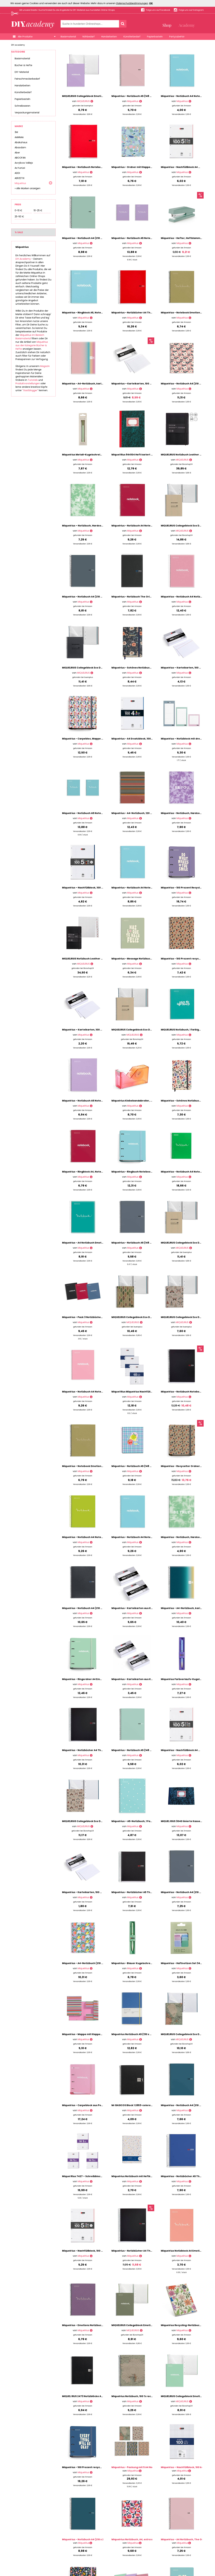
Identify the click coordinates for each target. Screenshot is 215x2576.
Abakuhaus (21, 142)
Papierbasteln (155, 36)
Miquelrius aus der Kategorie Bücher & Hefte (31, 345)
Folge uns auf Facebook (158, 10)
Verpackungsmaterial (27, 112)
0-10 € (18, 210)
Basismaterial (68, 36)
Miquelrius (20, 183)
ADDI (17, 173)
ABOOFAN (20, 157)
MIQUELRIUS (83, 101)
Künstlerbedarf (131, 36)
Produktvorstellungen (27, 383)
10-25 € (38, 210)
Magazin (45, 366)
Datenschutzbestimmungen (132, 3)
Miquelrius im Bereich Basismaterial (29, 336)
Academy (187, 25)
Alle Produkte (25, 36)
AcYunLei (20, 168)
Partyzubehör (177, 36)
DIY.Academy (23, 258)
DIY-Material (22, 72)
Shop (166, 25)
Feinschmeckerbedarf (27, 78)
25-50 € (19, 216)
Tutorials (33, 380)
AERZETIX (20, 178)
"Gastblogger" (30, 390)
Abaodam (20, 147)
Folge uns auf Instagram (191, 10)
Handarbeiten (109, 36)
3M (16, 132)
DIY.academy (18, 44)
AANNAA (19, 137)
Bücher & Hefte (23, 65)
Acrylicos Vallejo (24, 162)
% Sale (19, 232)
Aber (17, 152)
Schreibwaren (22, 105)
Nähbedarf (88, 36)
